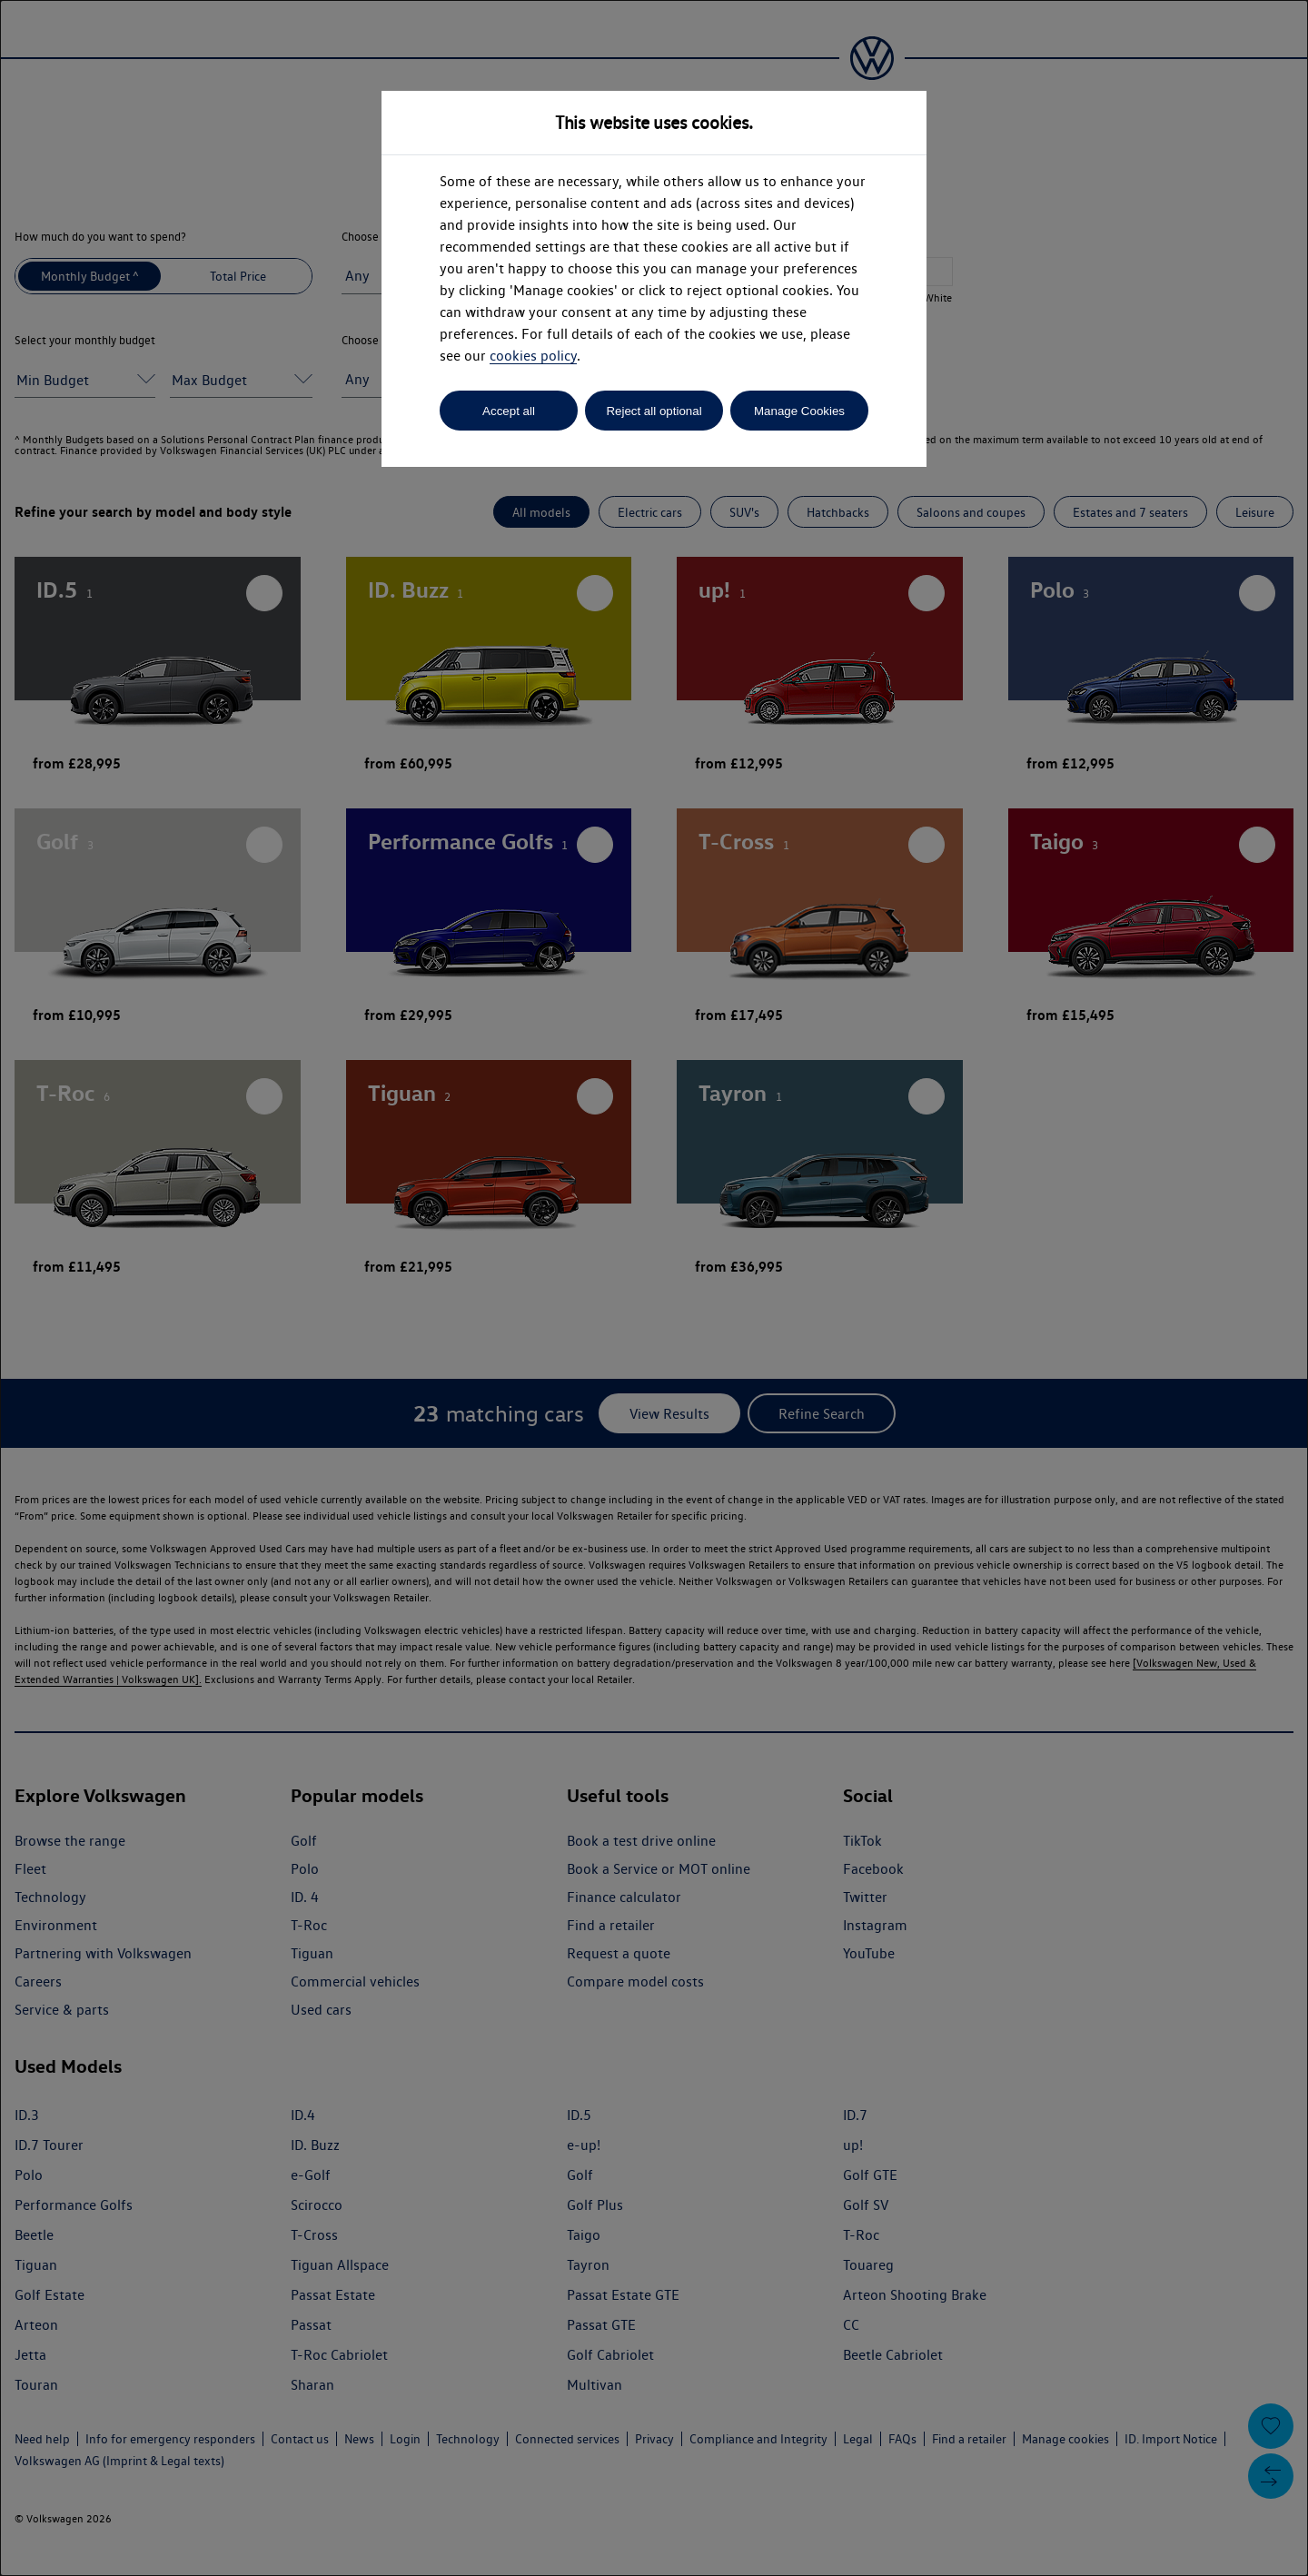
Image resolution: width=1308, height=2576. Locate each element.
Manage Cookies (799, 411)
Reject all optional (653, 411)
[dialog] (654, 1288)
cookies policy (533, 355)
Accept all (508, 411)
